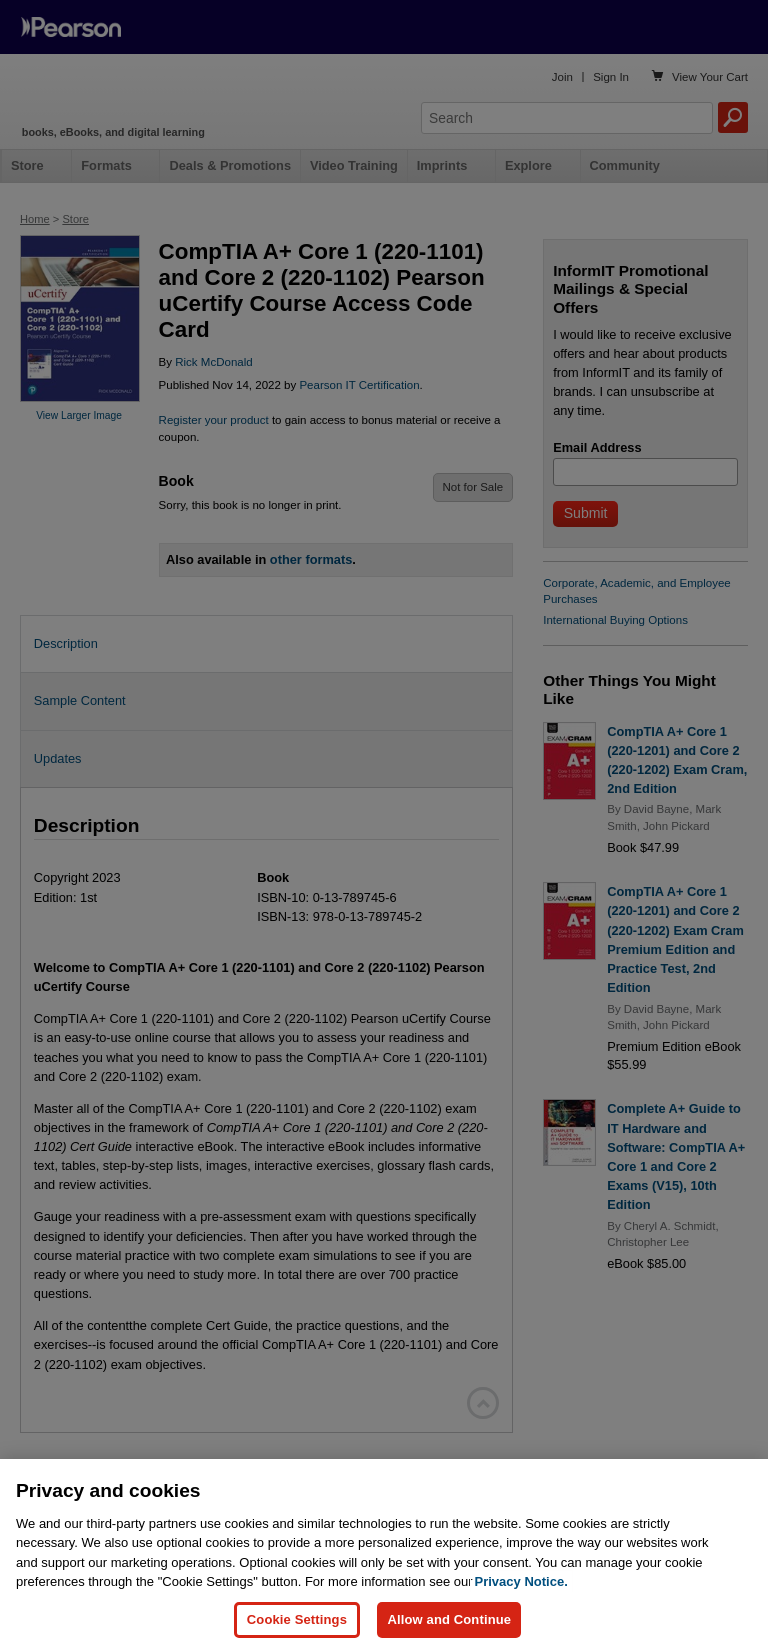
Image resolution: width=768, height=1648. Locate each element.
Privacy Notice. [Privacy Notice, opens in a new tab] (521, 1599)
